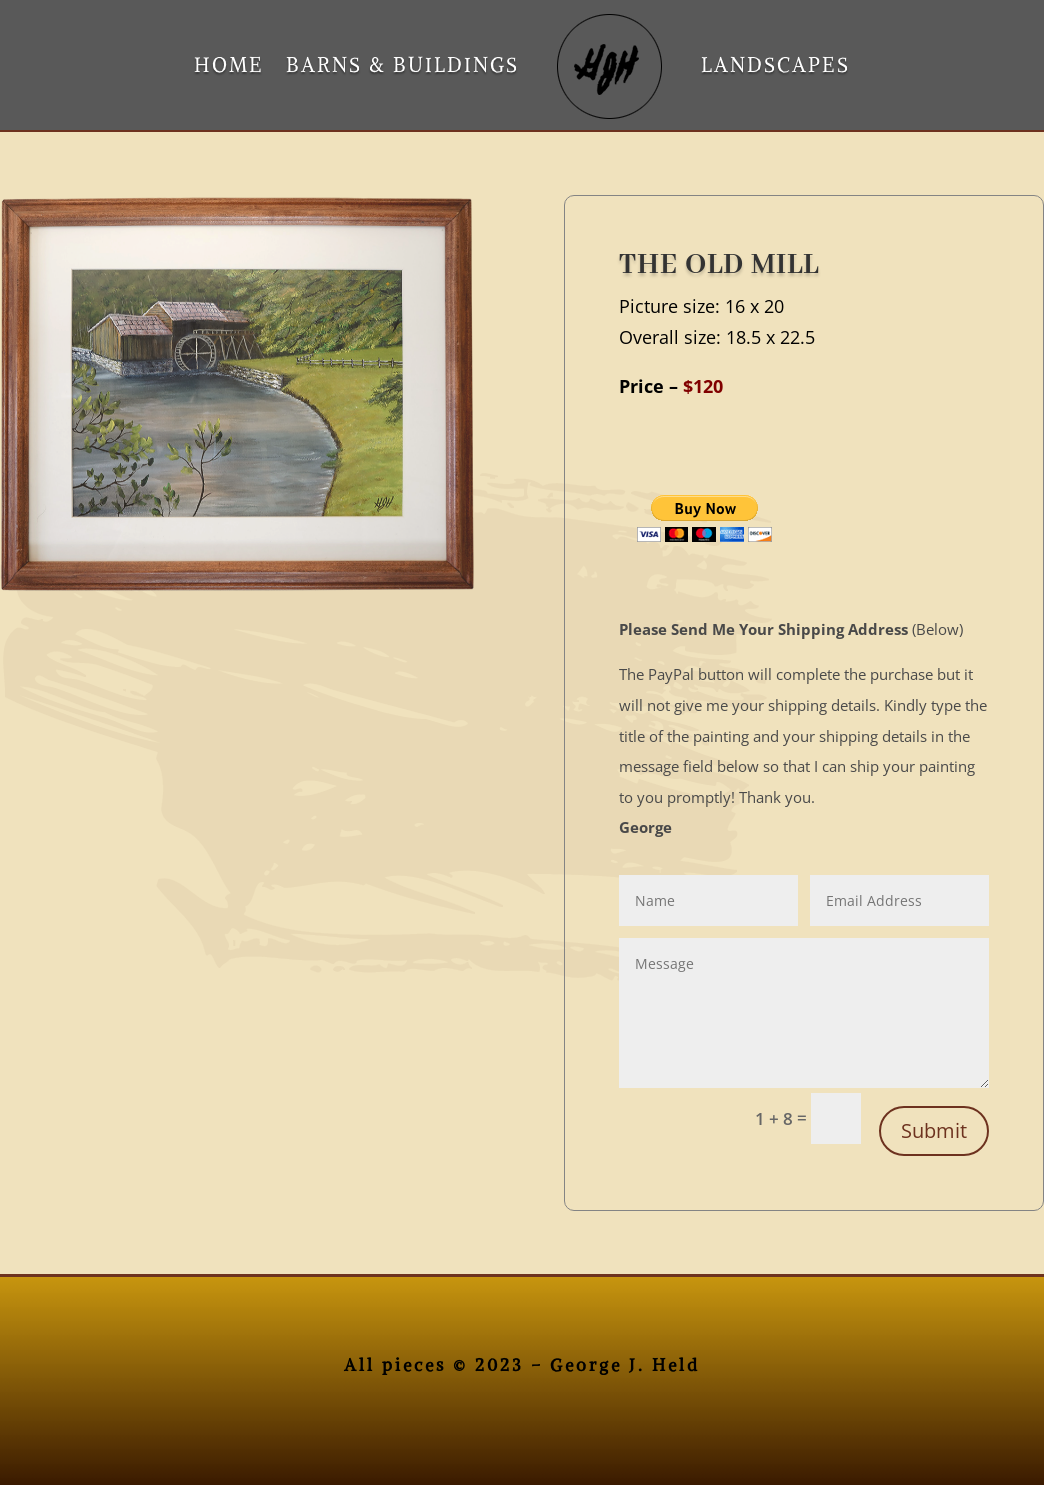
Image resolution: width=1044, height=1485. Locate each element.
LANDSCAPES (775, 64)
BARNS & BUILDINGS (402, 64)
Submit (934, 1130)
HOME (229, 64)
